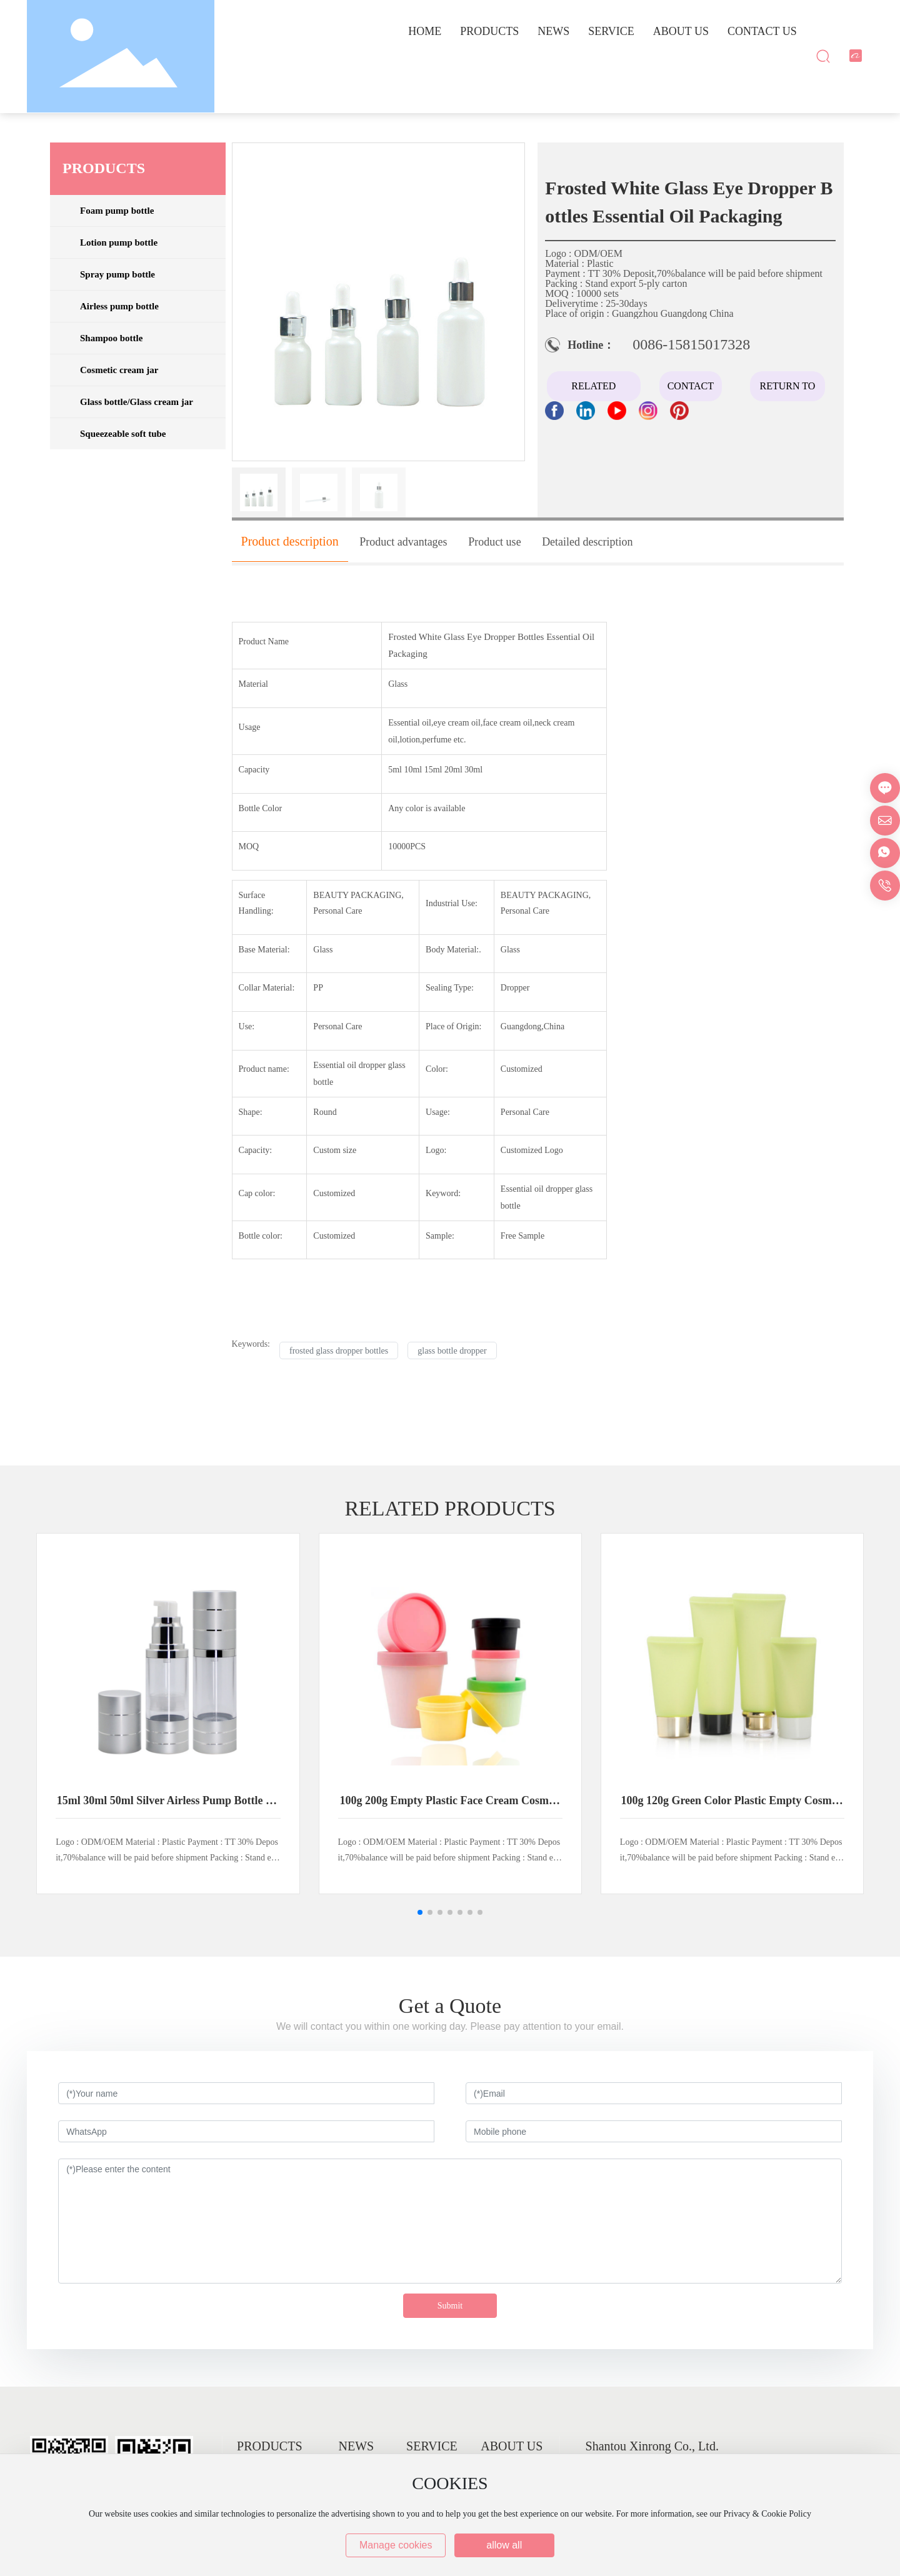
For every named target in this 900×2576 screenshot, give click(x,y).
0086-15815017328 (691, 344)
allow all (504, 2545)
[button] (420, 1912)
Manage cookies (395, 2545)
